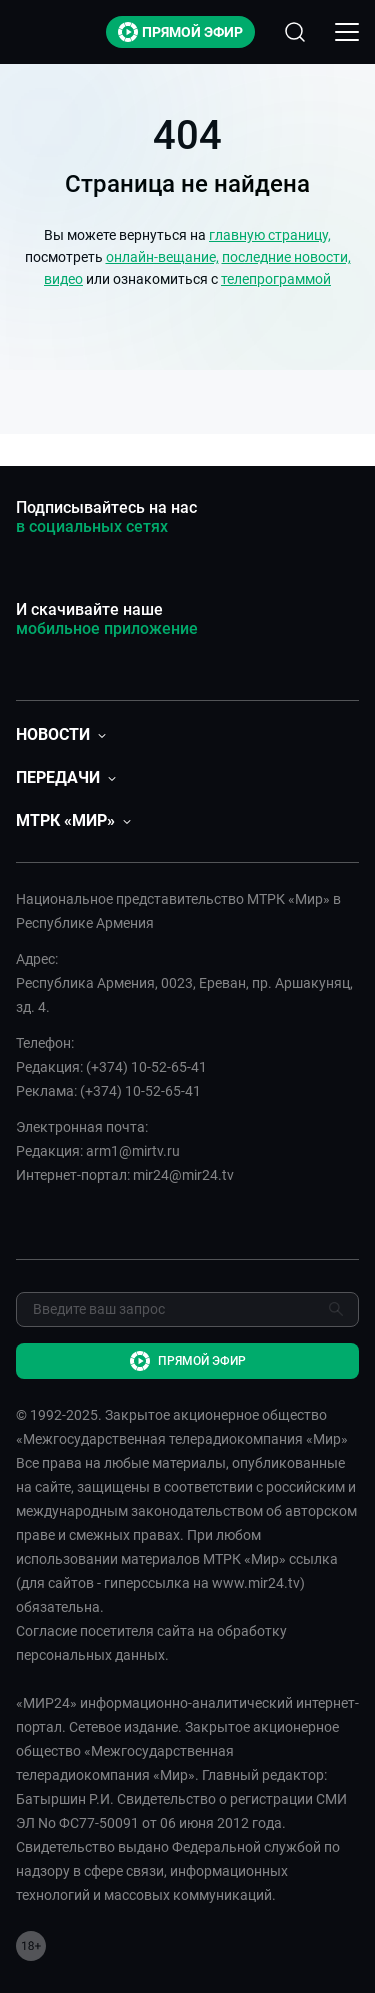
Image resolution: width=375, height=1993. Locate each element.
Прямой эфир (180, 32)
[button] (61, 734)
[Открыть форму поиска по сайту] (295, 32)
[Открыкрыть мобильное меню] (347, 32)
